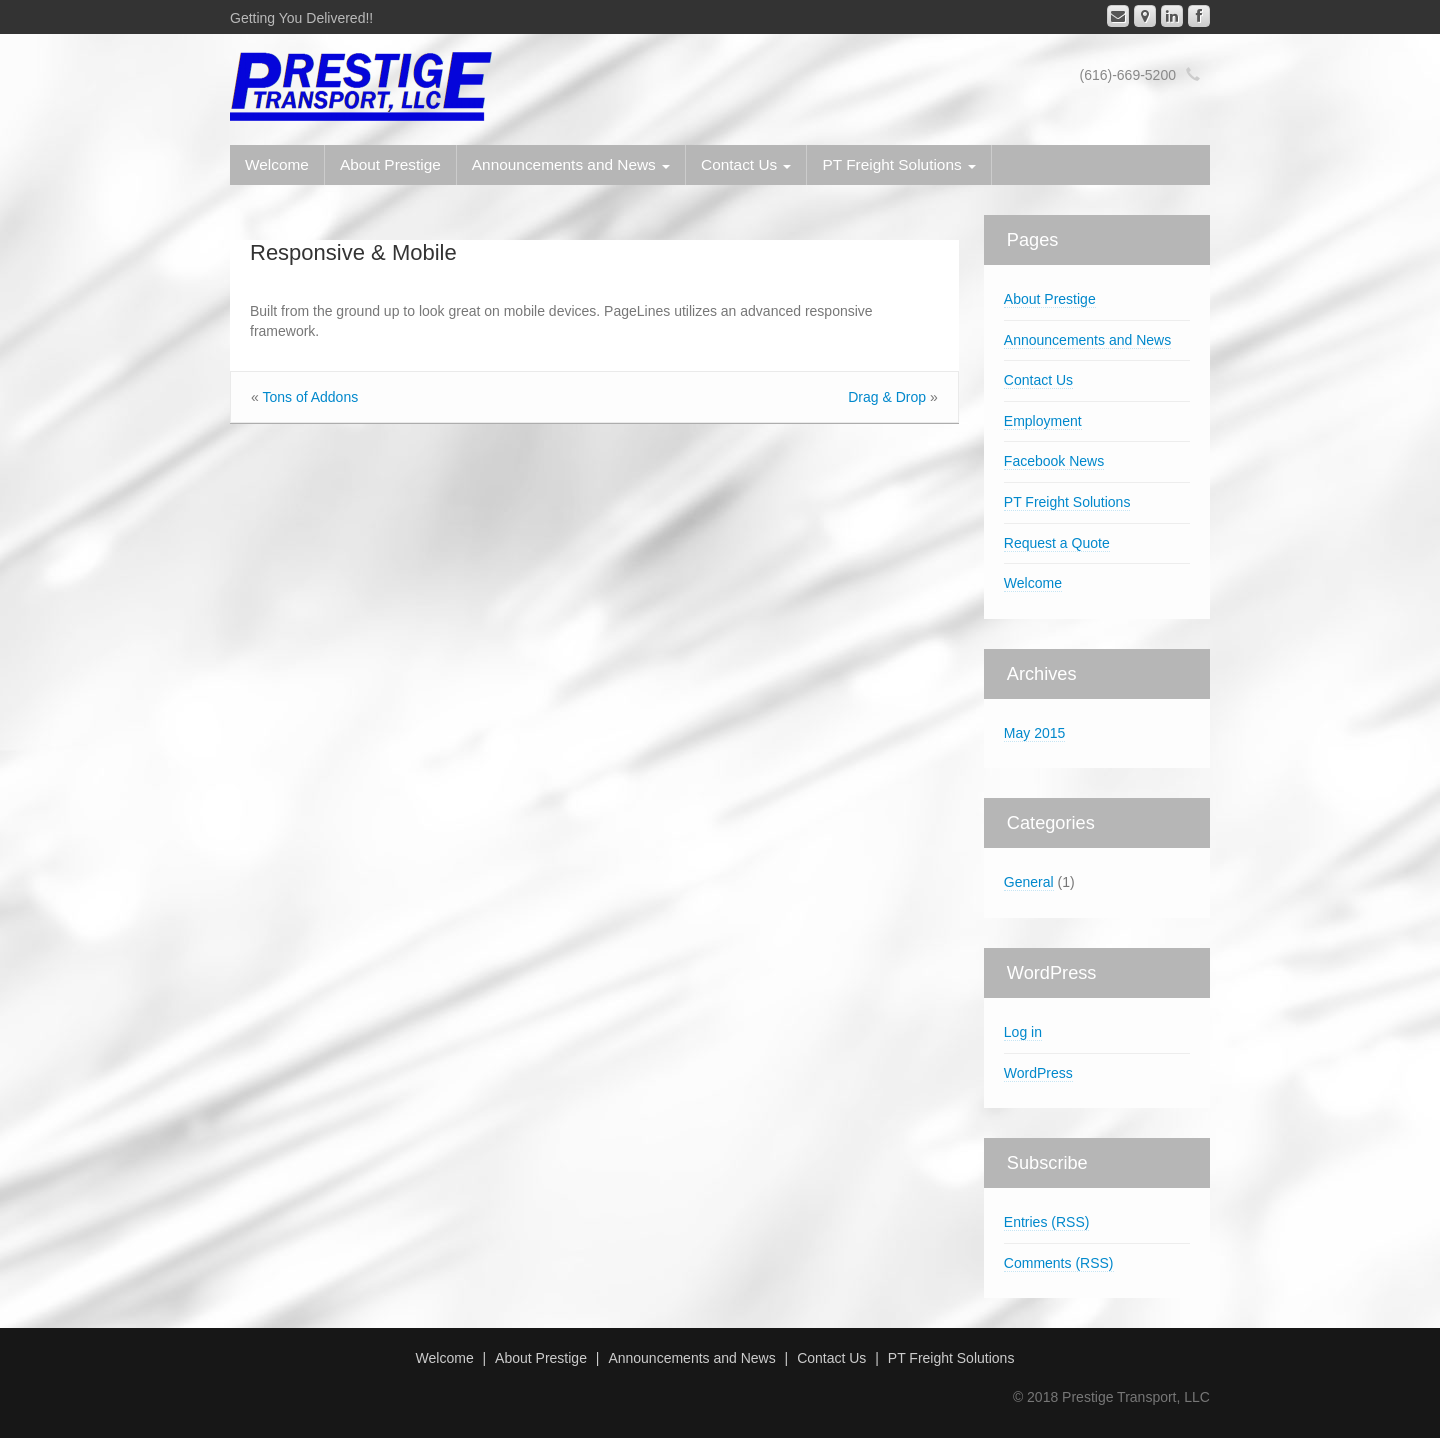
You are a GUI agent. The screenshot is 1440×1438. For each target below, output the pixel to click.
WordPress (1038, 1073)
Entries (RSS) (1047, 1222)
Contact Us (746, 164)
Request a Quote (1057, 543)
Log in (1023, 1032)
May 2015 (1034, 733)
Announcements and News (571, 164)
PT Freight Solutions (898, 164)
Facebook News (1054, 461)
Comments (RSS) (1059, 1263)
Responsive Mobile (353, 252)
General (1029, 882)
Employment (1043, 421)
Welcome (277, 164)
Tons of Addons (310, 397)
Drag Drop (887, 397)
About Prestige (390, 164)
